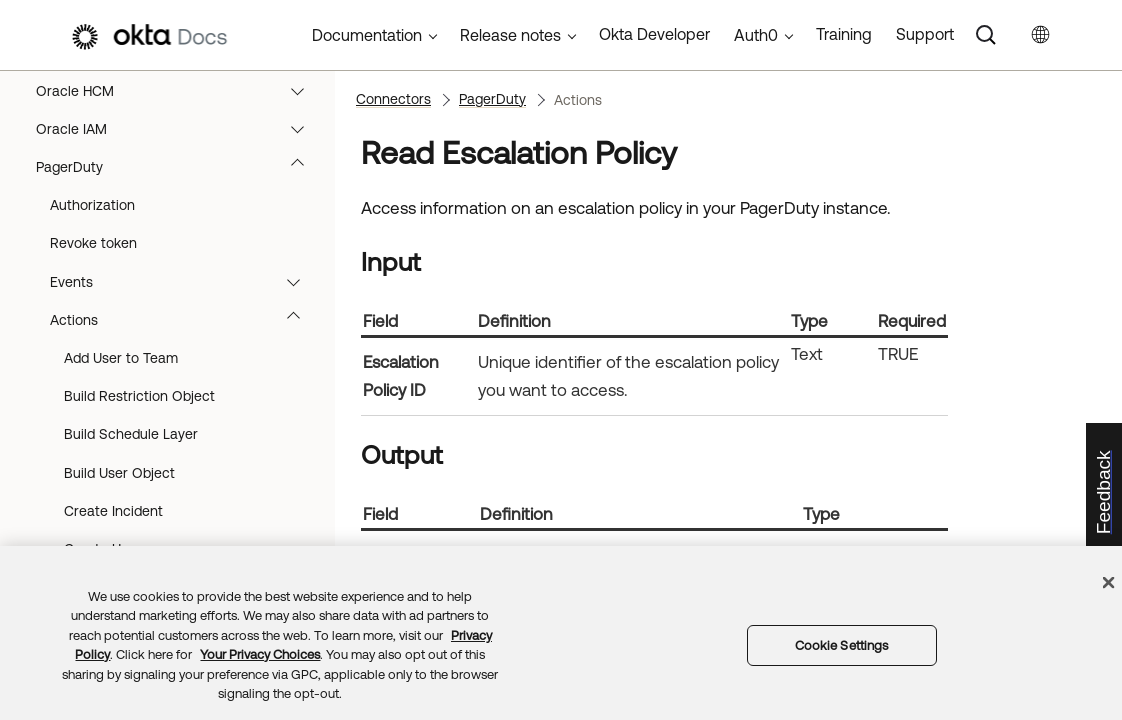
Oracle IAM (179, 334)
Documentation (367, 35)
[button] (302, 105)
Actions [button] (184, 525)
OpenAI (179, 219)
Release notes (510, 35)
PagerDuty (179, 372)
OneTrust (179, 181)
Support (925, 34)
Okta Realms (179, 105)
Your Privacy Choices (260, 654)
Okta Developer (654, 34)
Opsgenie (179, 257)
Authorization (92, 410)
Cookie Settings (842, 645)
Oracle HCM (179, 296)
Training (844, 34)
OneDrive (179, 143)
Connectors (393, 99)
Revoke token (93, 448)
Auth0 (756, 35)
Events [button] (184, 487)
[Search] (986, 35)
